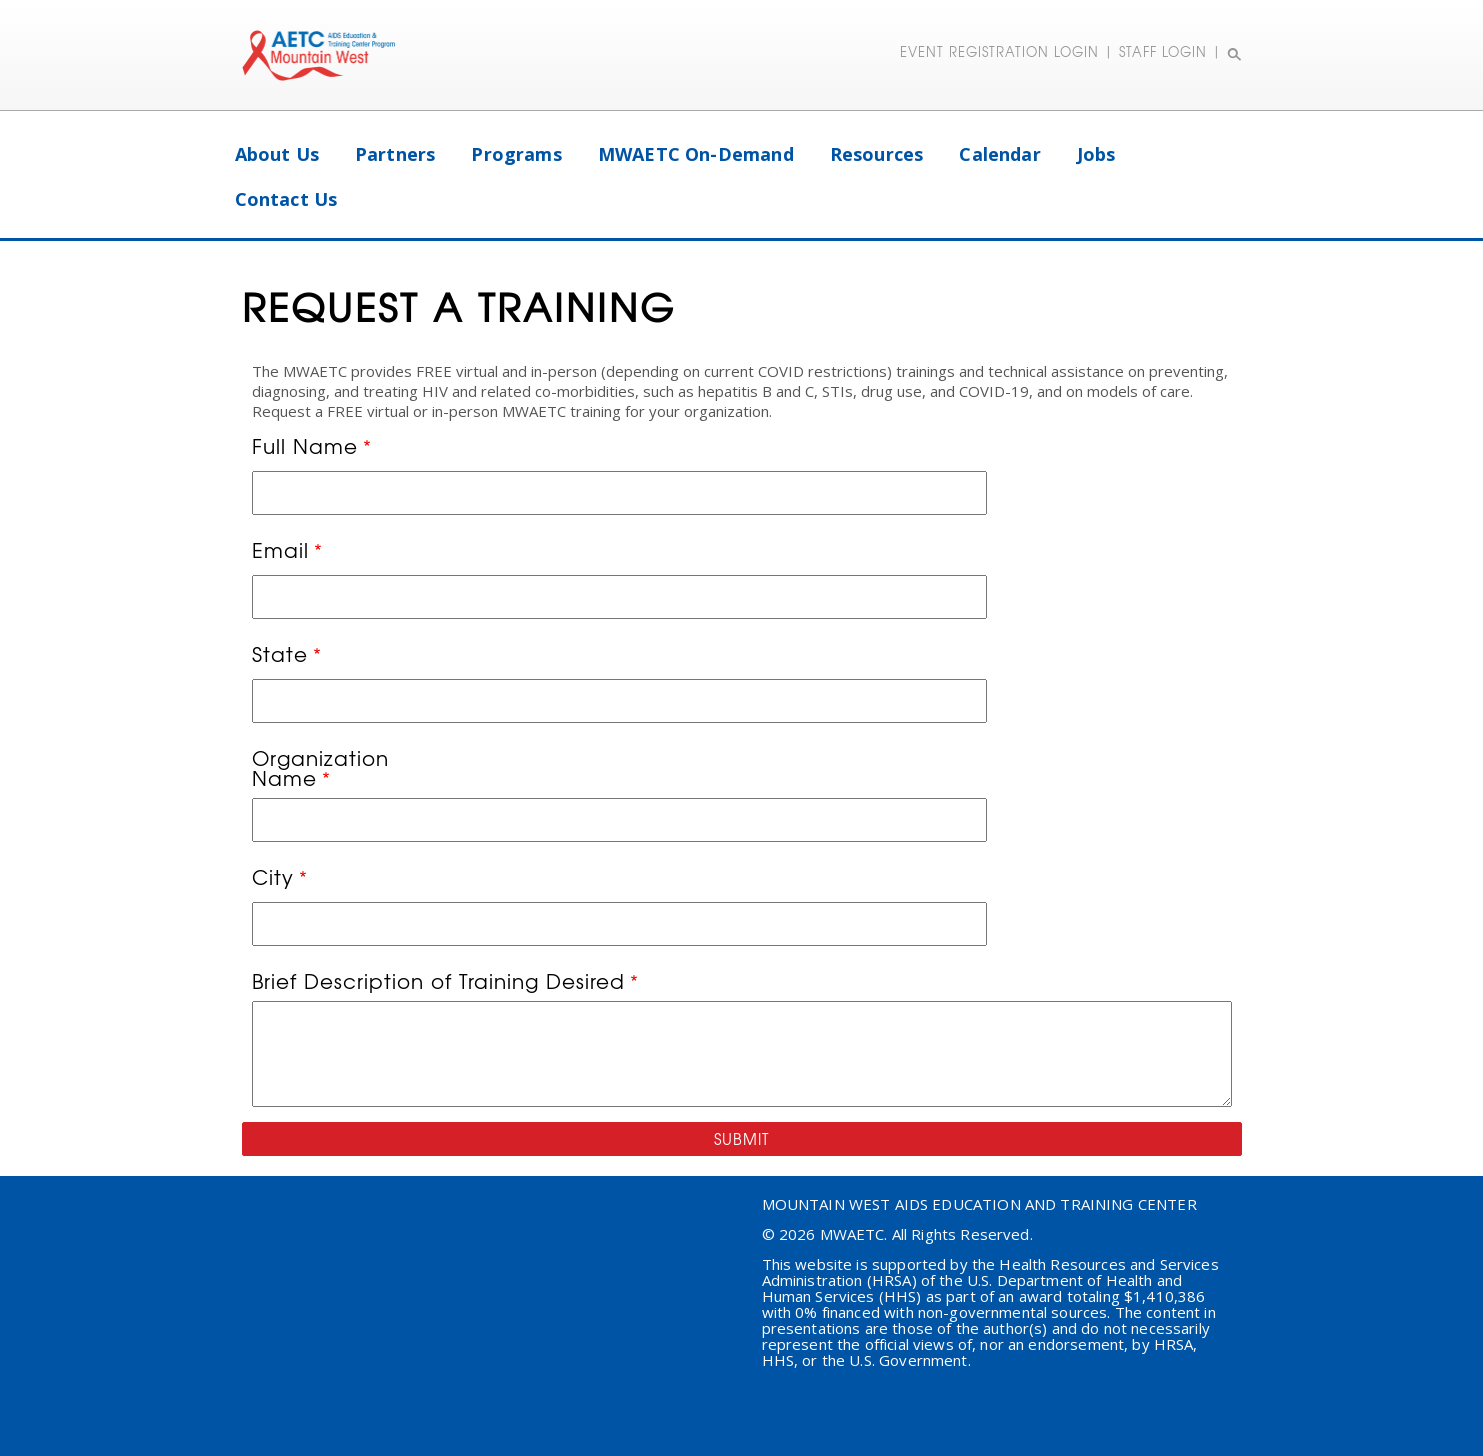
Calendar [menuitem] (999, 154)
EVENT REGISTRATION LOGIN (999, 52)
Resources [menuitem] (877, 154)
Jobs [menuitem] (1096, 154)
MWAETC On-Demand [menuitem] (696, 154)
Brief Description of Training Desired (438, 981)
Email (280, 552)
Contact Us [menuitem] (286, 199)
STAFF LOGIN (1163, 52)
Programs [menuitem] (516, 154)
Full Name (305, 448)
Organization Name (320, 768)
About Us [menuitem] (277, 154)
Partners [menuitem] (395, 154)
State (280, 656)
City (273, 879)
